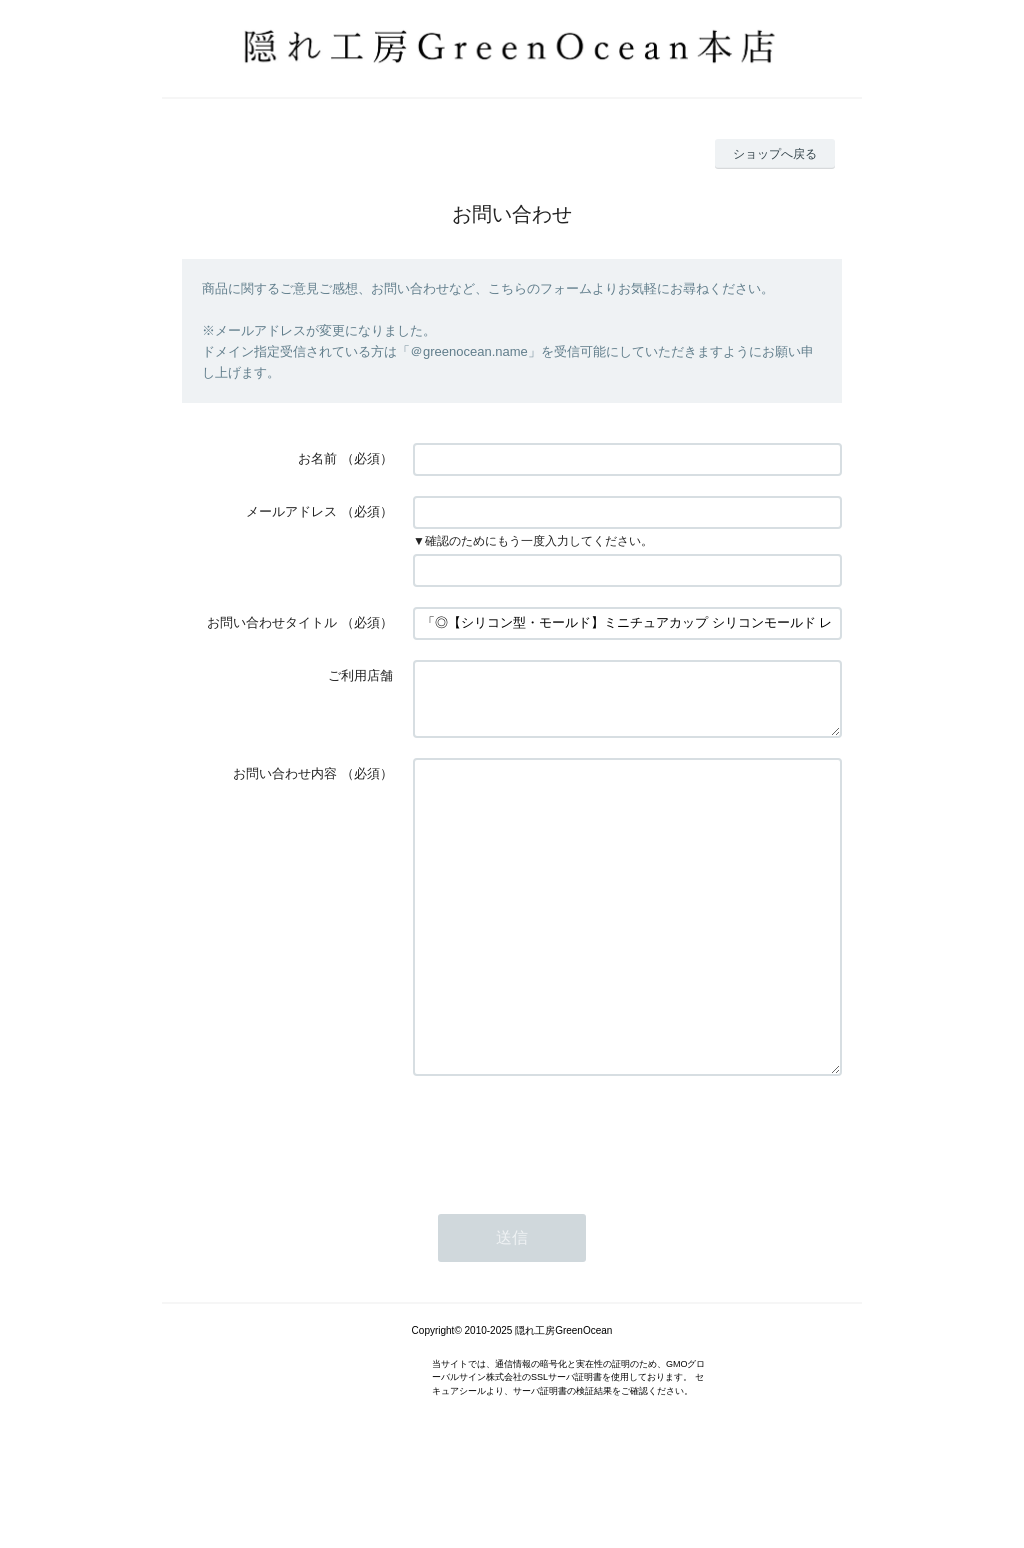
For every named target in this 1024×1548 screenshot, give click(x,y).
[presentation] (565, 1207)
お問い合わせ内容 (285, 785)
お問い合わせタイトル (272, 622)
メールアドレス (291, 511)
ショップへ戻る (775, 154)
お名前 (317, 458)
